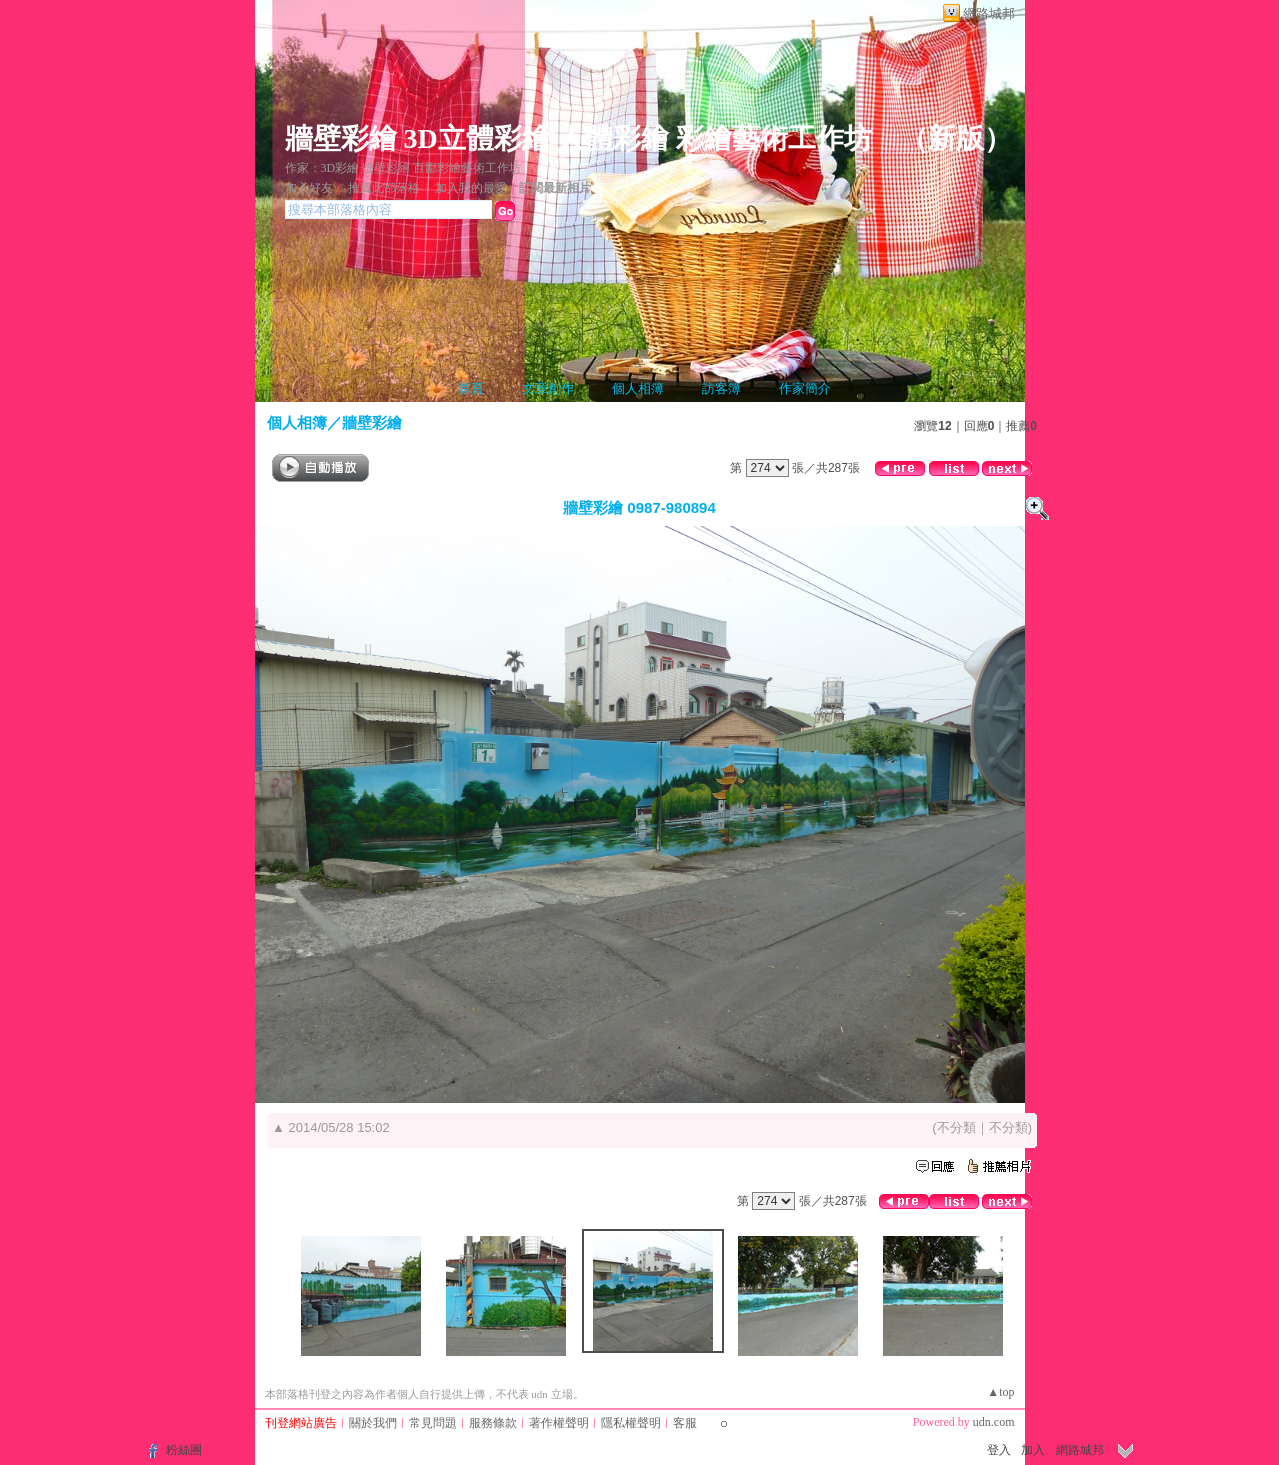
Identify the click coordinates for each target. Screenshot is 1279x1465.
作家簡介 (805, 388)
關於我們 (373, 1423)
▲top (1000, 1392)
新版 (956, 138)
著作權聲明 (559, 1423)
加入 (1033, 1450)
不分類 (956, 1127)
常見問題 (433, 1423)
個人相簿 (638, 388)
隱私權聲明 (631, 1423)
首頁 (471, 388)
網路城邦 (989, 13)
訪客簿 (721, 388)
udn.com (994, 1422)
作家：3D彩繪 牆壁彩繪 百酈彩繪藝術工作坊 (403, 168)
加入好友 (309, 188)
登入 (999, 1450)
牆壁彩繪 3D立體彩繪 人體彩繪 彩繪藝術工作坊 (578, 138)
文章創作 (548, 388)
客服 (685, 1423)
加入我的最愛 (471, 188)
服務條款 (493, 1423)
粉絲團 (184, 1450)
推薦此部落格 (384, 188)
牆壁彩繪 (372, 422)
